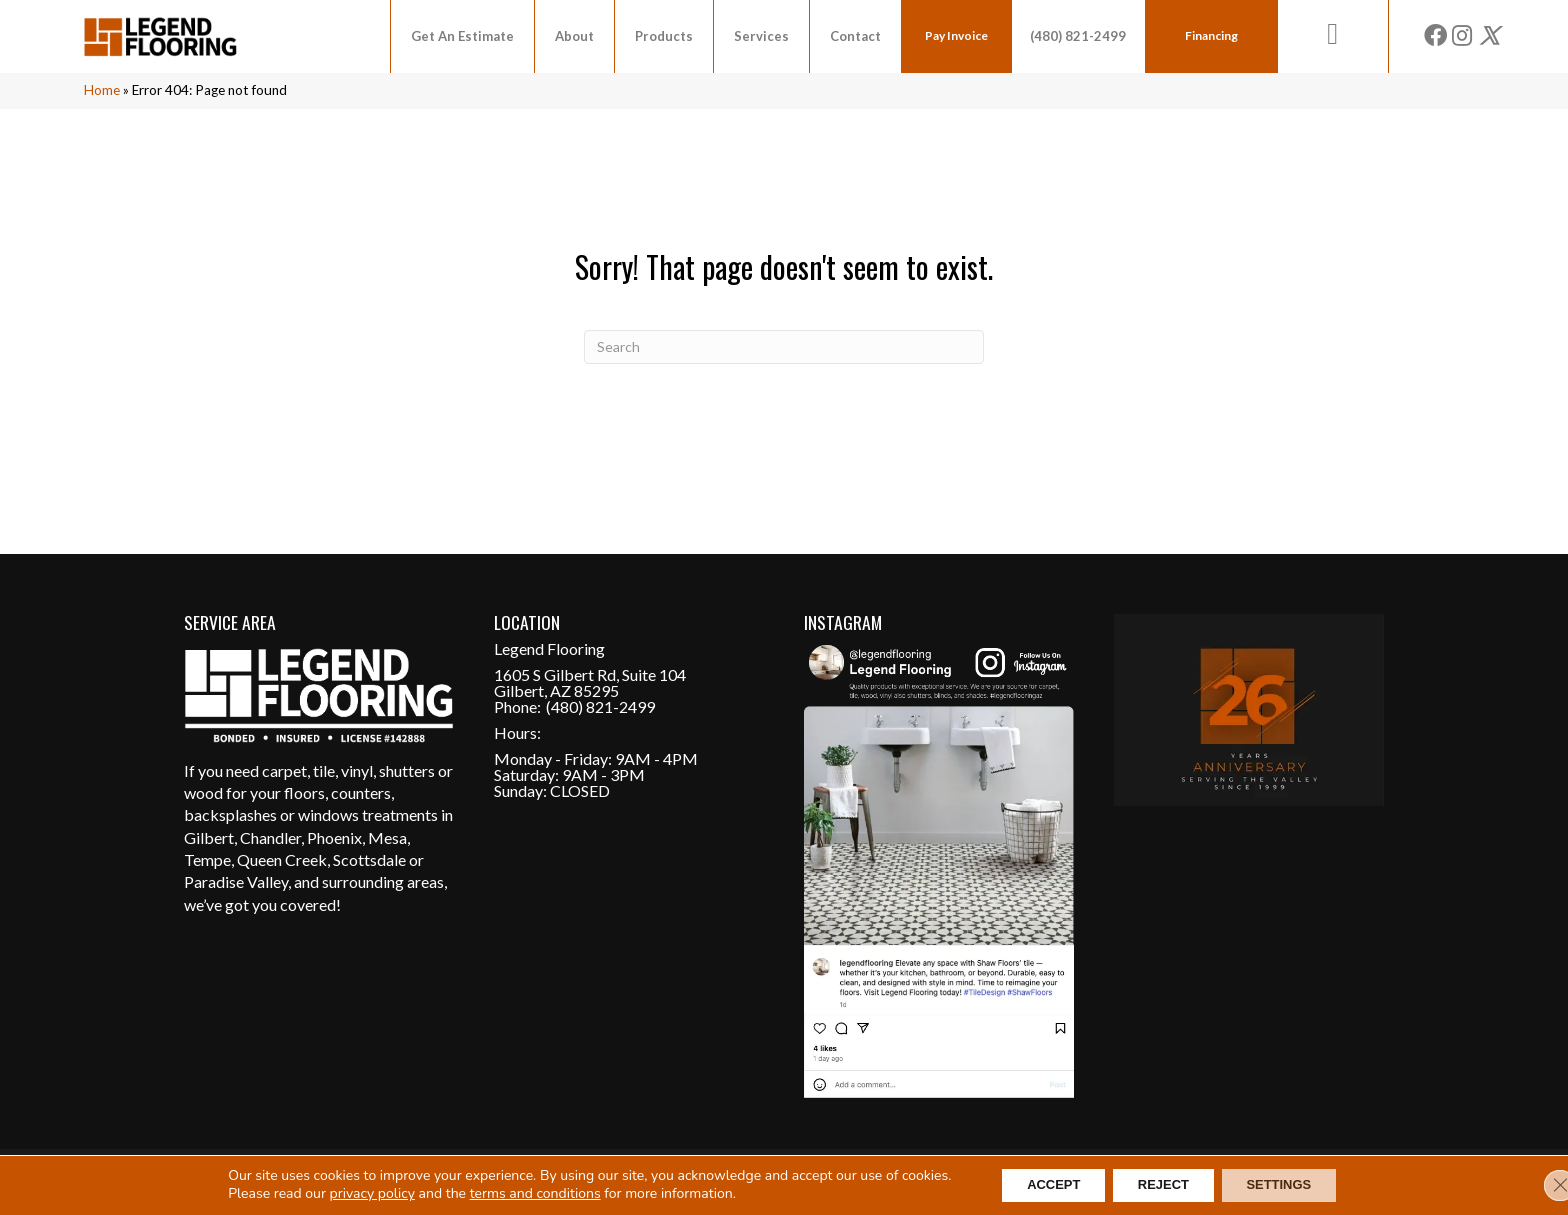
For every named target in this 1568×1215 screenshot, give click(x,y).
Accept (1039, 1184)
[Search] (784, 347)
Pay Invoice (956, 35)
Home (102, 90)
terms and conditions (512, 1192)
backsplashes (230, 814)
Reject (1162, 1184)
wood (203, 792)
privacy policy (349, 1192)
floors (304, 792)
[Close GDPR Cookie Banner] (1536, 1184)
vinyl (357, 770)
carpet (284, 770)
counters (361, 792)
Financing (1211, 35)
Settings (1294, 1184)
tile (324, 770)
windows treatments (368, 814)
